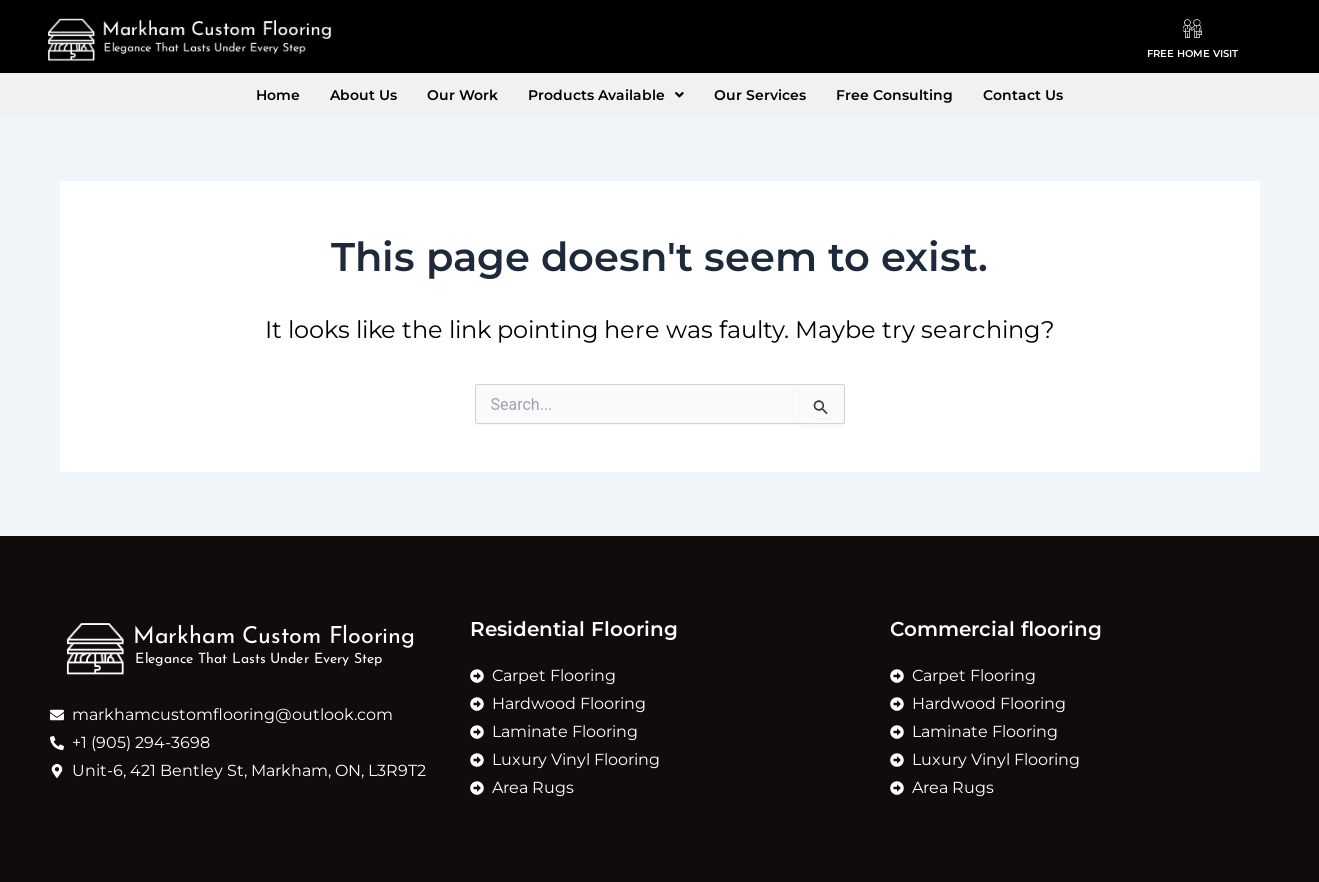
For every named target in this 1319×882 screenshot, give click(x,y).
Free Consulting (894, 95)
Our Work (462, 95)
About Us (363, 95)
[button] (606, 95)
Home (278, 95)
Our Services (760, 95)
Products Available (606, 95)
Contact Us (1023, 95)
